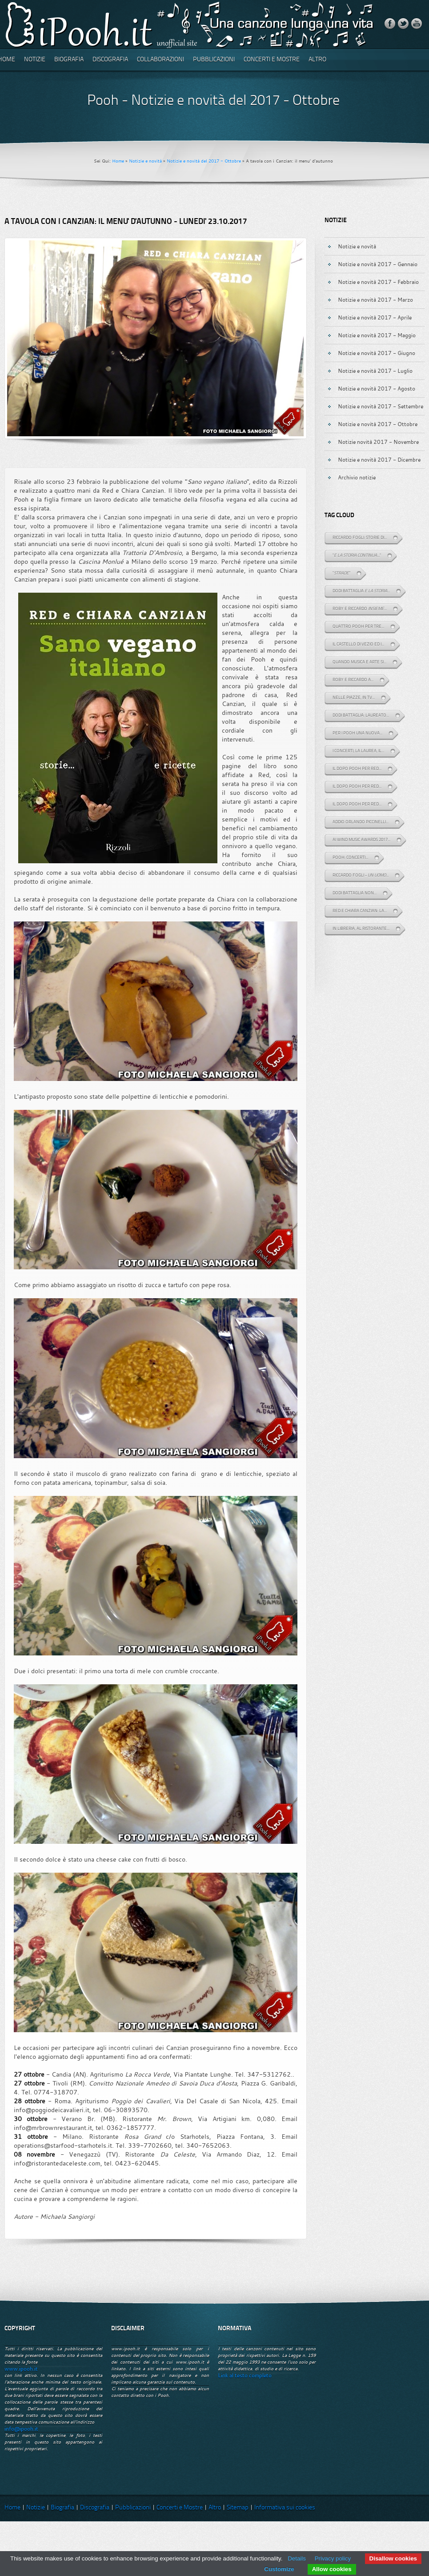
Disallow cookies (393, 2558)
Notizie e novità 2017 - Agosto (376, 388)
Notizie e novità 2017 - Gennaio (377, 263)
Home (118, 161)
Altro (317, 59)
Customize (279, 2569)
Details (297, 2558)
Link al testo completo (245, 2375)
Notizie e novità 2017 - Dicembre (379, 459)
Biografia (69, 59)
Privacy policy (333, 2558)
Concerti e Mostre (272, 59)
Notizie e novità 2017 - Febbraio (378, 281)
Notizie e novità (145, 161)
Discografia (110, 59)
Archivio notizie (357, 477)
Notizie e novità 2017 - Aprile (375, 317)
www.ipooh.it (21, 2368)
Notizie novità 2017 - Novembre (378, 441)
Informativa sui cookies (284, 2507)
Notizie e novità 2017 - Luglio (375, 370)
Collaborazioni (160, 59)
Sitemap (238, 2507)
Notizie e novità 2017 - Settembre (380, 406)
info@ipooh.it (21, 2428)
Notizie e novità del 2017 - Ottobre (204, 161)
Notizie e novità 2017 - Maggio (377, 335)
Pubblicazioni (214, 59)
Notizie (34, 59)
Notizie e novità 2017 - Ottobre (377, 423)
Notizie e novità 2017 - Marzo (375, 299)
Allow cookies (332, 2569)
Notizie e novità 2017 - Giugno (376, 352)
